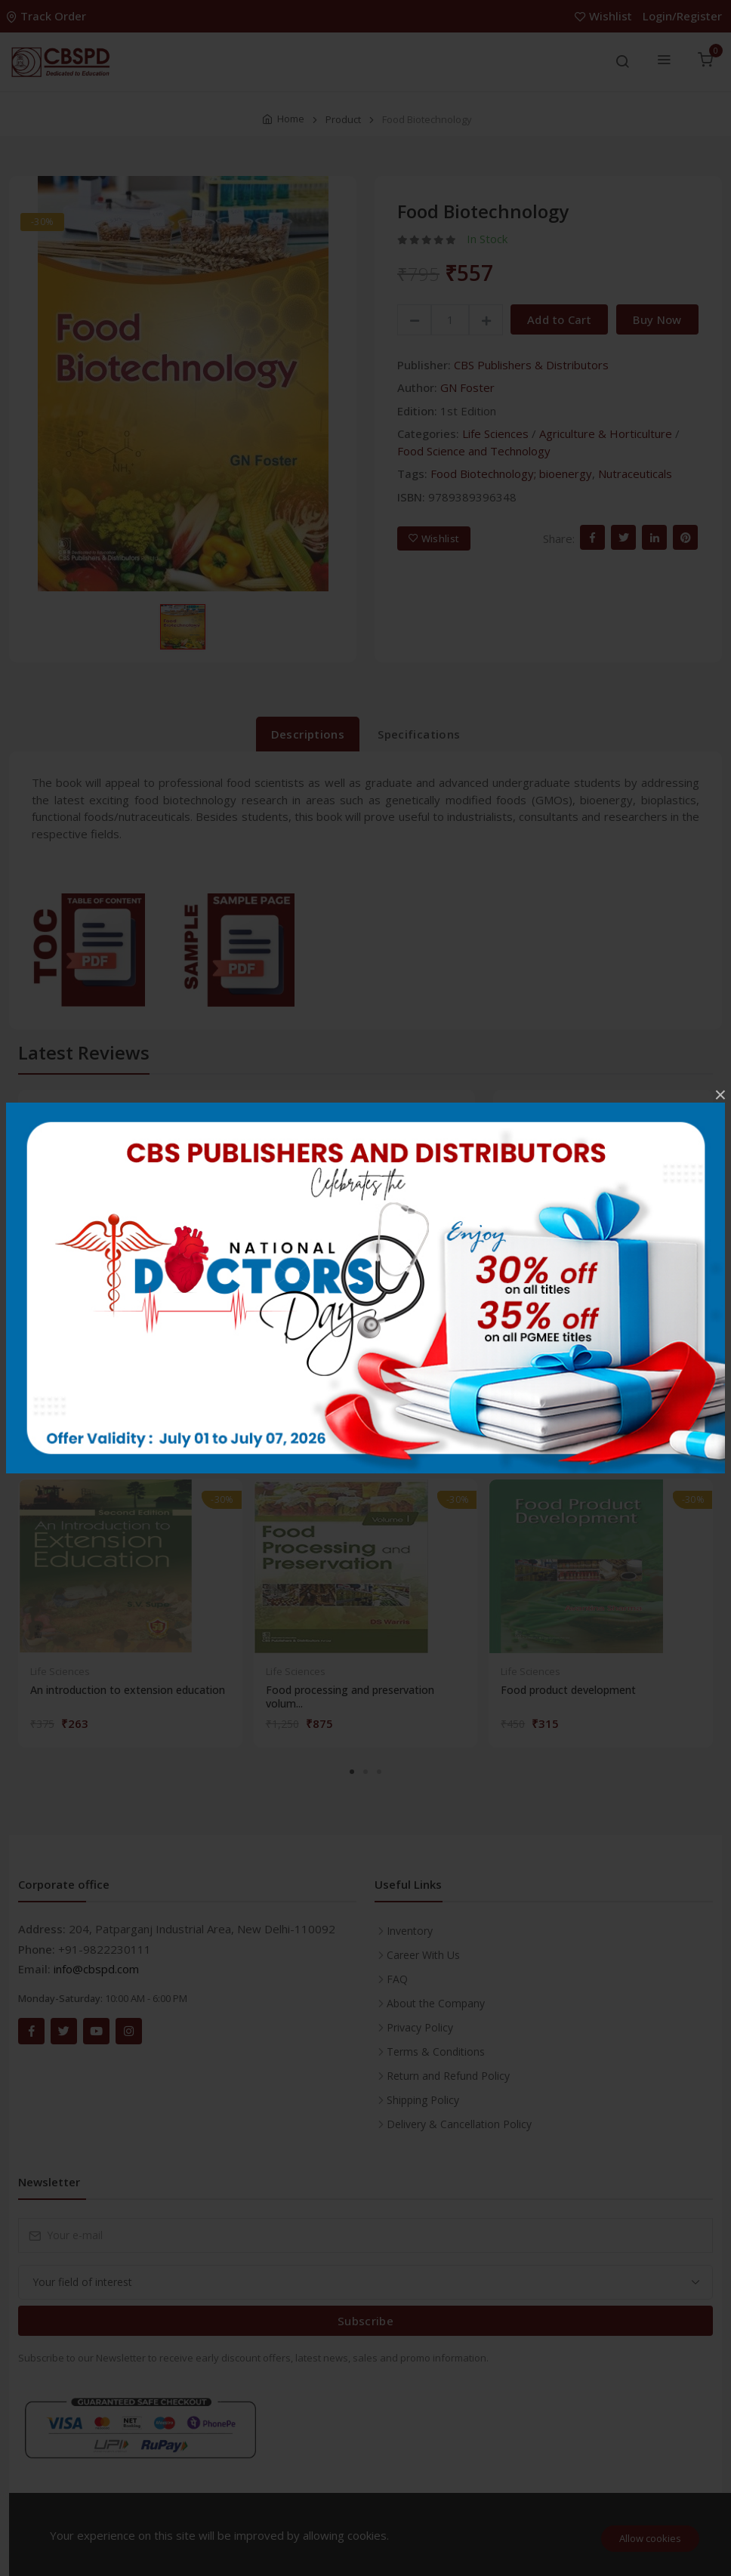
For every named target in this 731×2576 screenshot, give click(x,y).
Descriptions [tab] (308, 734)
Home (290, 118)
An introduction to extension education (127, 1690)
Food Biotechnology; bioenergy (511, 473)
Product (343, 119)
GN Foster (467, 387)
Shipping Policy (423, 2100)
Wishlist (605, 15)
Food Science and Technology (474, 450)
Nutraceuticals (635, 473)
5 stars (527, 1167)
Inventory (410, 1931)
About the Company (436, 2003)
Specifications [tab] (419, 734)
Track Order (47, 15)
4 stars (527, 1203)
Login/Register (682, 15)
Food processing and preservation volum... (350, 1697)
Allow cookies (650, 2538)
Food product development (568, 1690)
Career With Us (423, 1955)
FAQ (397, 1979)
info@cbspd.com (96, 1968)
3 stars (527, 1240)
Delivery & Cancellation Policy (459, 2124)
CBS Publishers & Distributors (531, 364)
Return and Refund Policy (448, 2076)
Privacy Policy (420, 2027)
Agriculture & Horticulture (605, 433)
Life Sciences (495, 433)
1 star (524, 1313)
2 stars (527, 1276)
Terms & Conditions (436, 2051)
